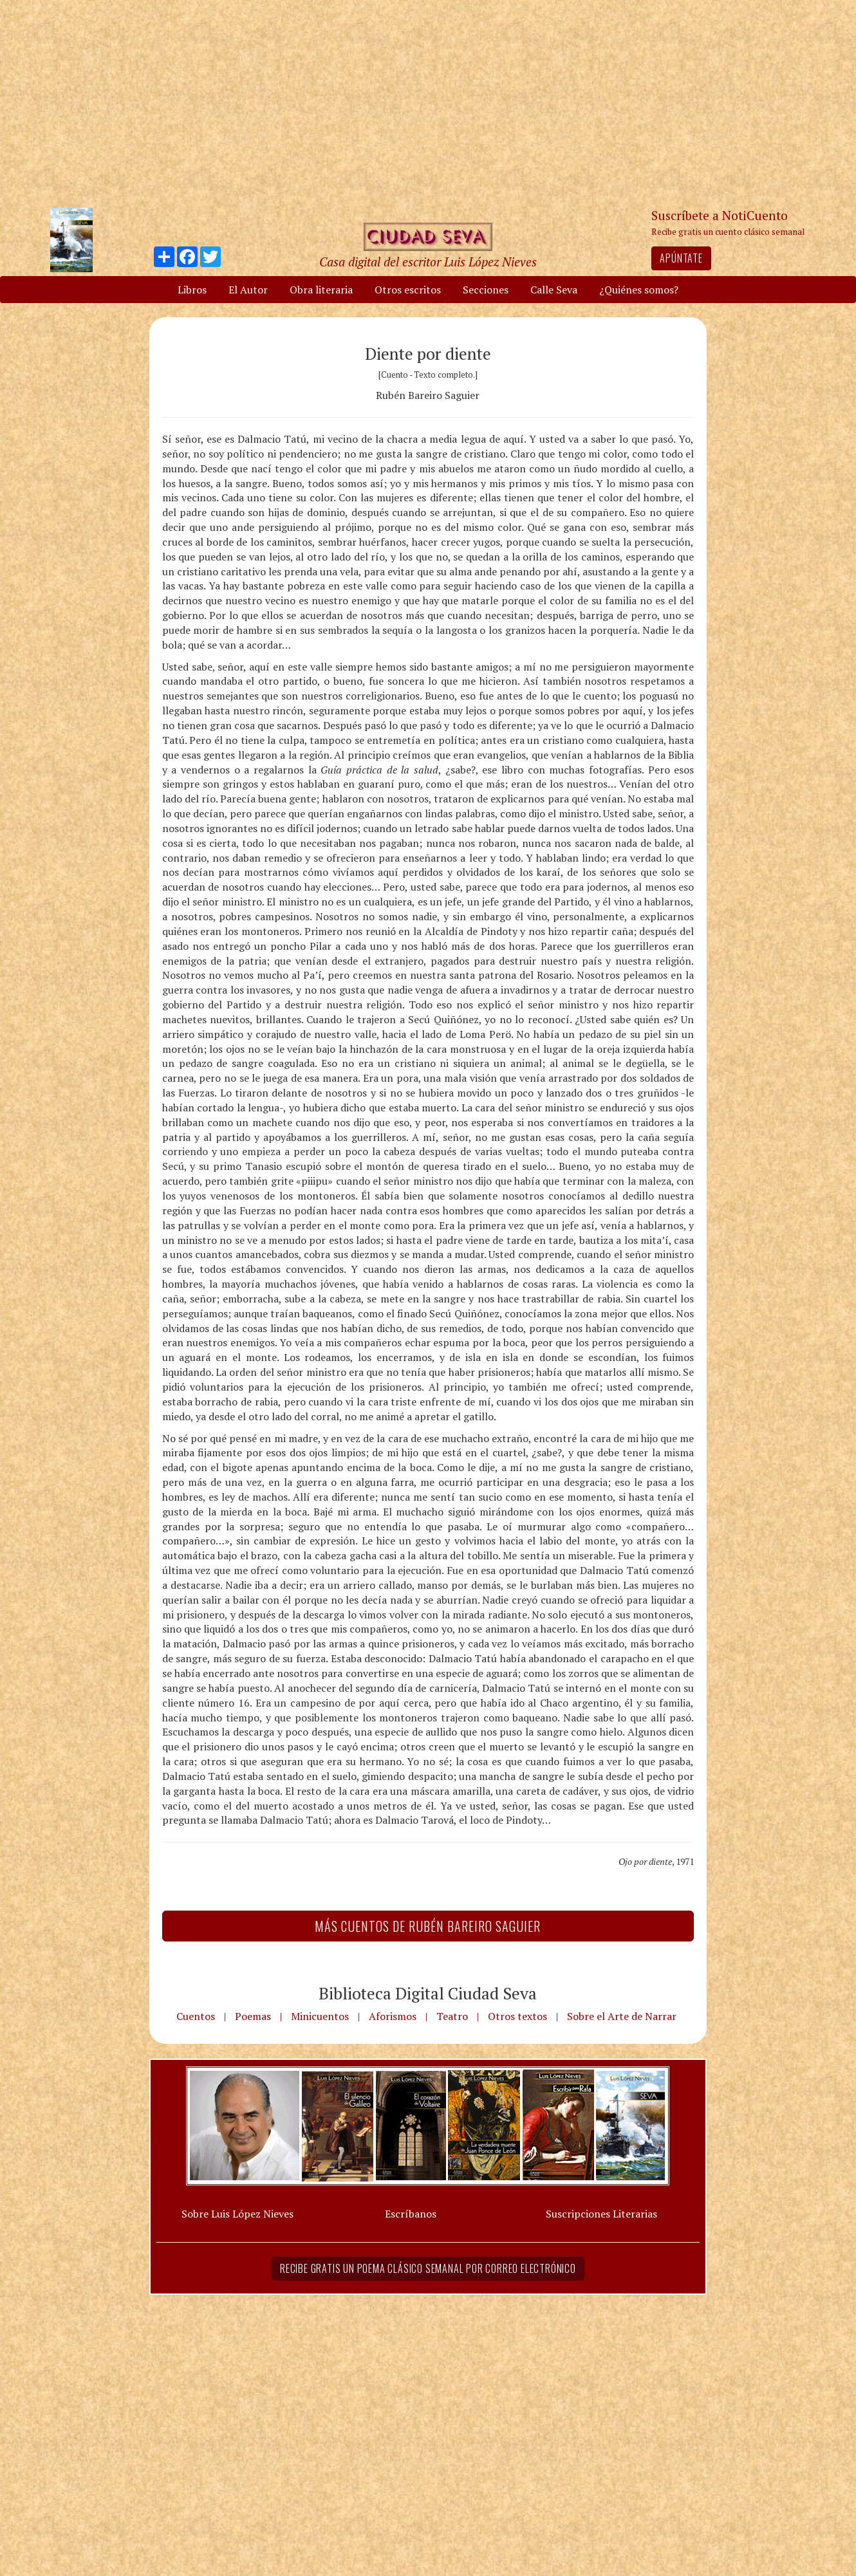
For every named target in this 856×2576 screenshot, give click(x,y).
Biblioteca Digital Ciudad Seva (428, 1993)
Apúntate (681, 258)
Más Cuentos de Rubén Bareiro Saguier (428, 1926)
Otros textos (517, 2016)
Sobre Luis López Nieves (237, 2214)
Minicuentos (320, 2016)
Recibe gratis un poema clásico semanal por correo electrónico (428, 2268)
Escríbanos (410, 2214)
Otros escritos (408, 290)
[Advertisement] (428, 103)
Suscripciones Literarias (601, 2214)
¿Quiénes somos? (638, 290)
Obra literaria (321, 290)
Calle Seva (553, 290)
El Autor (248, 290)
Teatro (452, 2016)
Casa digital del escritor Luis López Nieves (428, 262)
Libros (192, 290)
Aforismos (392, 2016)
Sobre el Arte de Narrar (621, 2016)
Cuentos (195, 2016)
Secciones (485, 290)
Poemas (253, 2016)
